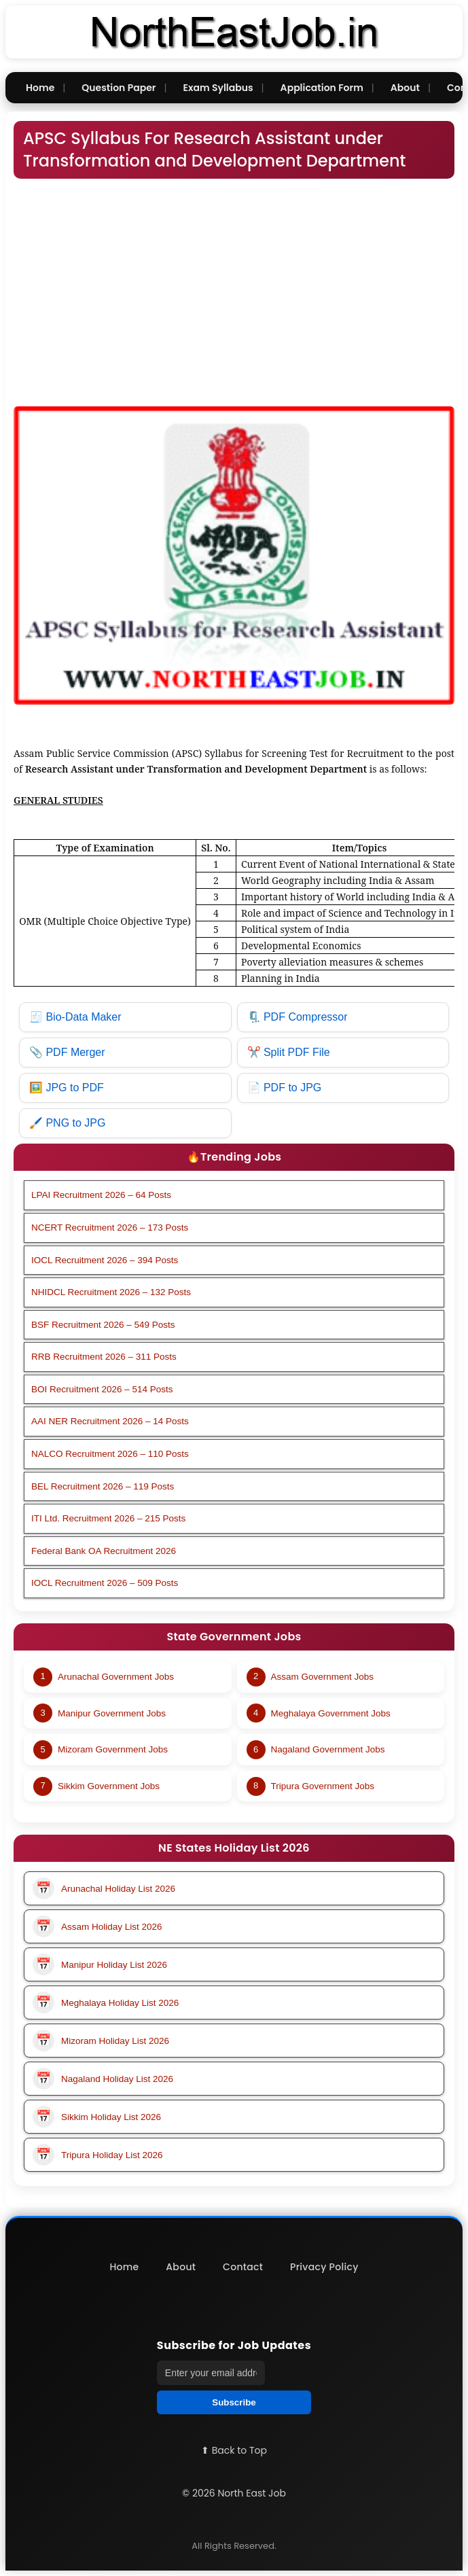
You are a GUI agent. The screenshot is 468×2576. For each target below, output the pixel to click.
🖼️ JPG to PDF (66, 1087)
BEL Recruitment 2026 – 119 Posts (102, 1486)
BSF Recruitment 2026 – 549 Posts (103, 1325)
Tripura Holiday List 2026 (98, 2155)
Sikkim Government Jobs (109, 1786)
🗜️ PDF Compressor (297, 1017)
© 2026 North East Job (234, 2493)
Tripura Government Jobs (323, 1786)
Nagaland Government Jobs (328, 1749)
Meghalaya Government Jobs (331, 1713)
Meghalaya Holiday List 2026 (106, 2002)
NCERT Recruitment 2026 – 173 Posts (109, 1227)
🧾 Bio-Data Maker (75, 1017)
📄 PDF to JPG (284, 1087)
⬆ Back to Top (234, 2450)
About (405, 87)
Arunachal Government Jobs (116, 1677)
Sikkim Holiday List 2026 (97, 2117)
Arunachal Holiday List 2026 (104, 1888)
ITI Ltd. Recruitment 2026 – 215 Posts (108, 1518)
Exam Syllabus (218, 87)
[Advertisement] (234, 286)
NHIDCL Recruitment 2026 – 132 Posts (111, 1292)
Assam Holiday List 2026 (97, 1926)
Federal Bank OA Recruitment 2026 (103, 1551)
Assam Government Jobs (322, 1677)
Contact (243, 2267)
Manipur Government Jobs (112, 1713)
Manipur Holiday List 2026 (100, 1964)
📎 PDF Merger (67, 1052)
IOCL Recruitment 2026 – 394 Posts (104, 1260)
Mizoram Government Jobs (113, 1749)
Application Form (322, 87)
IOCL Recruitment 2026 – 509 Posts (104, 1583)
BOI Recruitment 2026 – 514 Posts (102, 1389)
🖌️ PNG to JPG (67, 1123)
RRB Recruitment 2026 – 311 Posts (104, 1357)
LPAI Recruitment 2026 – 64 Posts (101, 1195)
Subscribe (233, 2402)
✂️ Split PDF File (288, 1052)
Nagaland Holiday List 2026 (103, 2078)
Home (40, 87)
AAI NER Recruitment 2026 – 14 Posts (110, 1421)
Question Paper (119, 87)
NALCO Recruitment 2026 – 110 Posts (110, 1454)
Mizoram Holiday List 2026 (101, 2040)
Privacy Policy (324, 2267)
